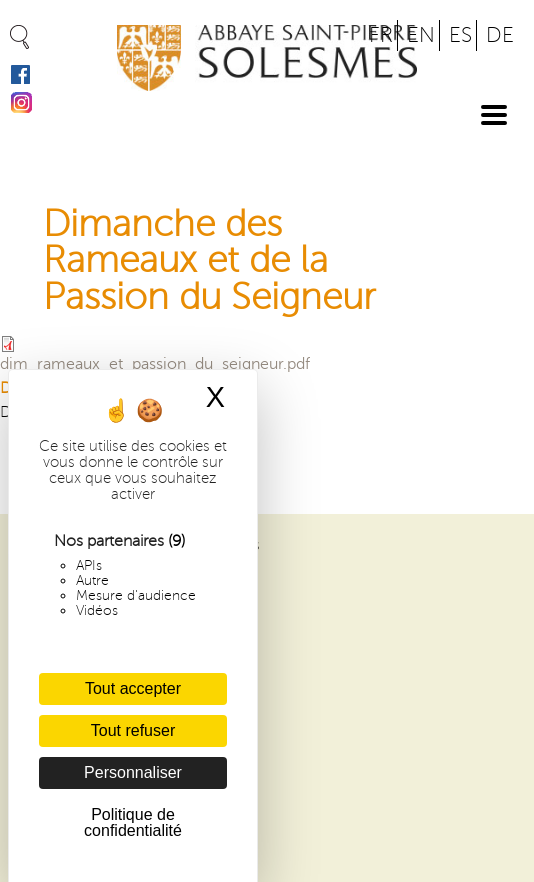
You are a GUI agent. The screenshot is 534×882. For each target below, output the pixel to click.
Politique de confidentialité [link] (133, 822)
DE (500, 35)
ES (460, 35)
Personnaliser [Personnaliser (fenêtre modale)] (133, 772)
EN (421, 35)
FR (381, 35)
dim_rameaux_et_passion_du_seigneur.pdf (155, 364)
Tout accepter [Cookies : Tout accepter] (133, 688)
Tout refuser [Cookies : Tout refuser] (133, 730)
